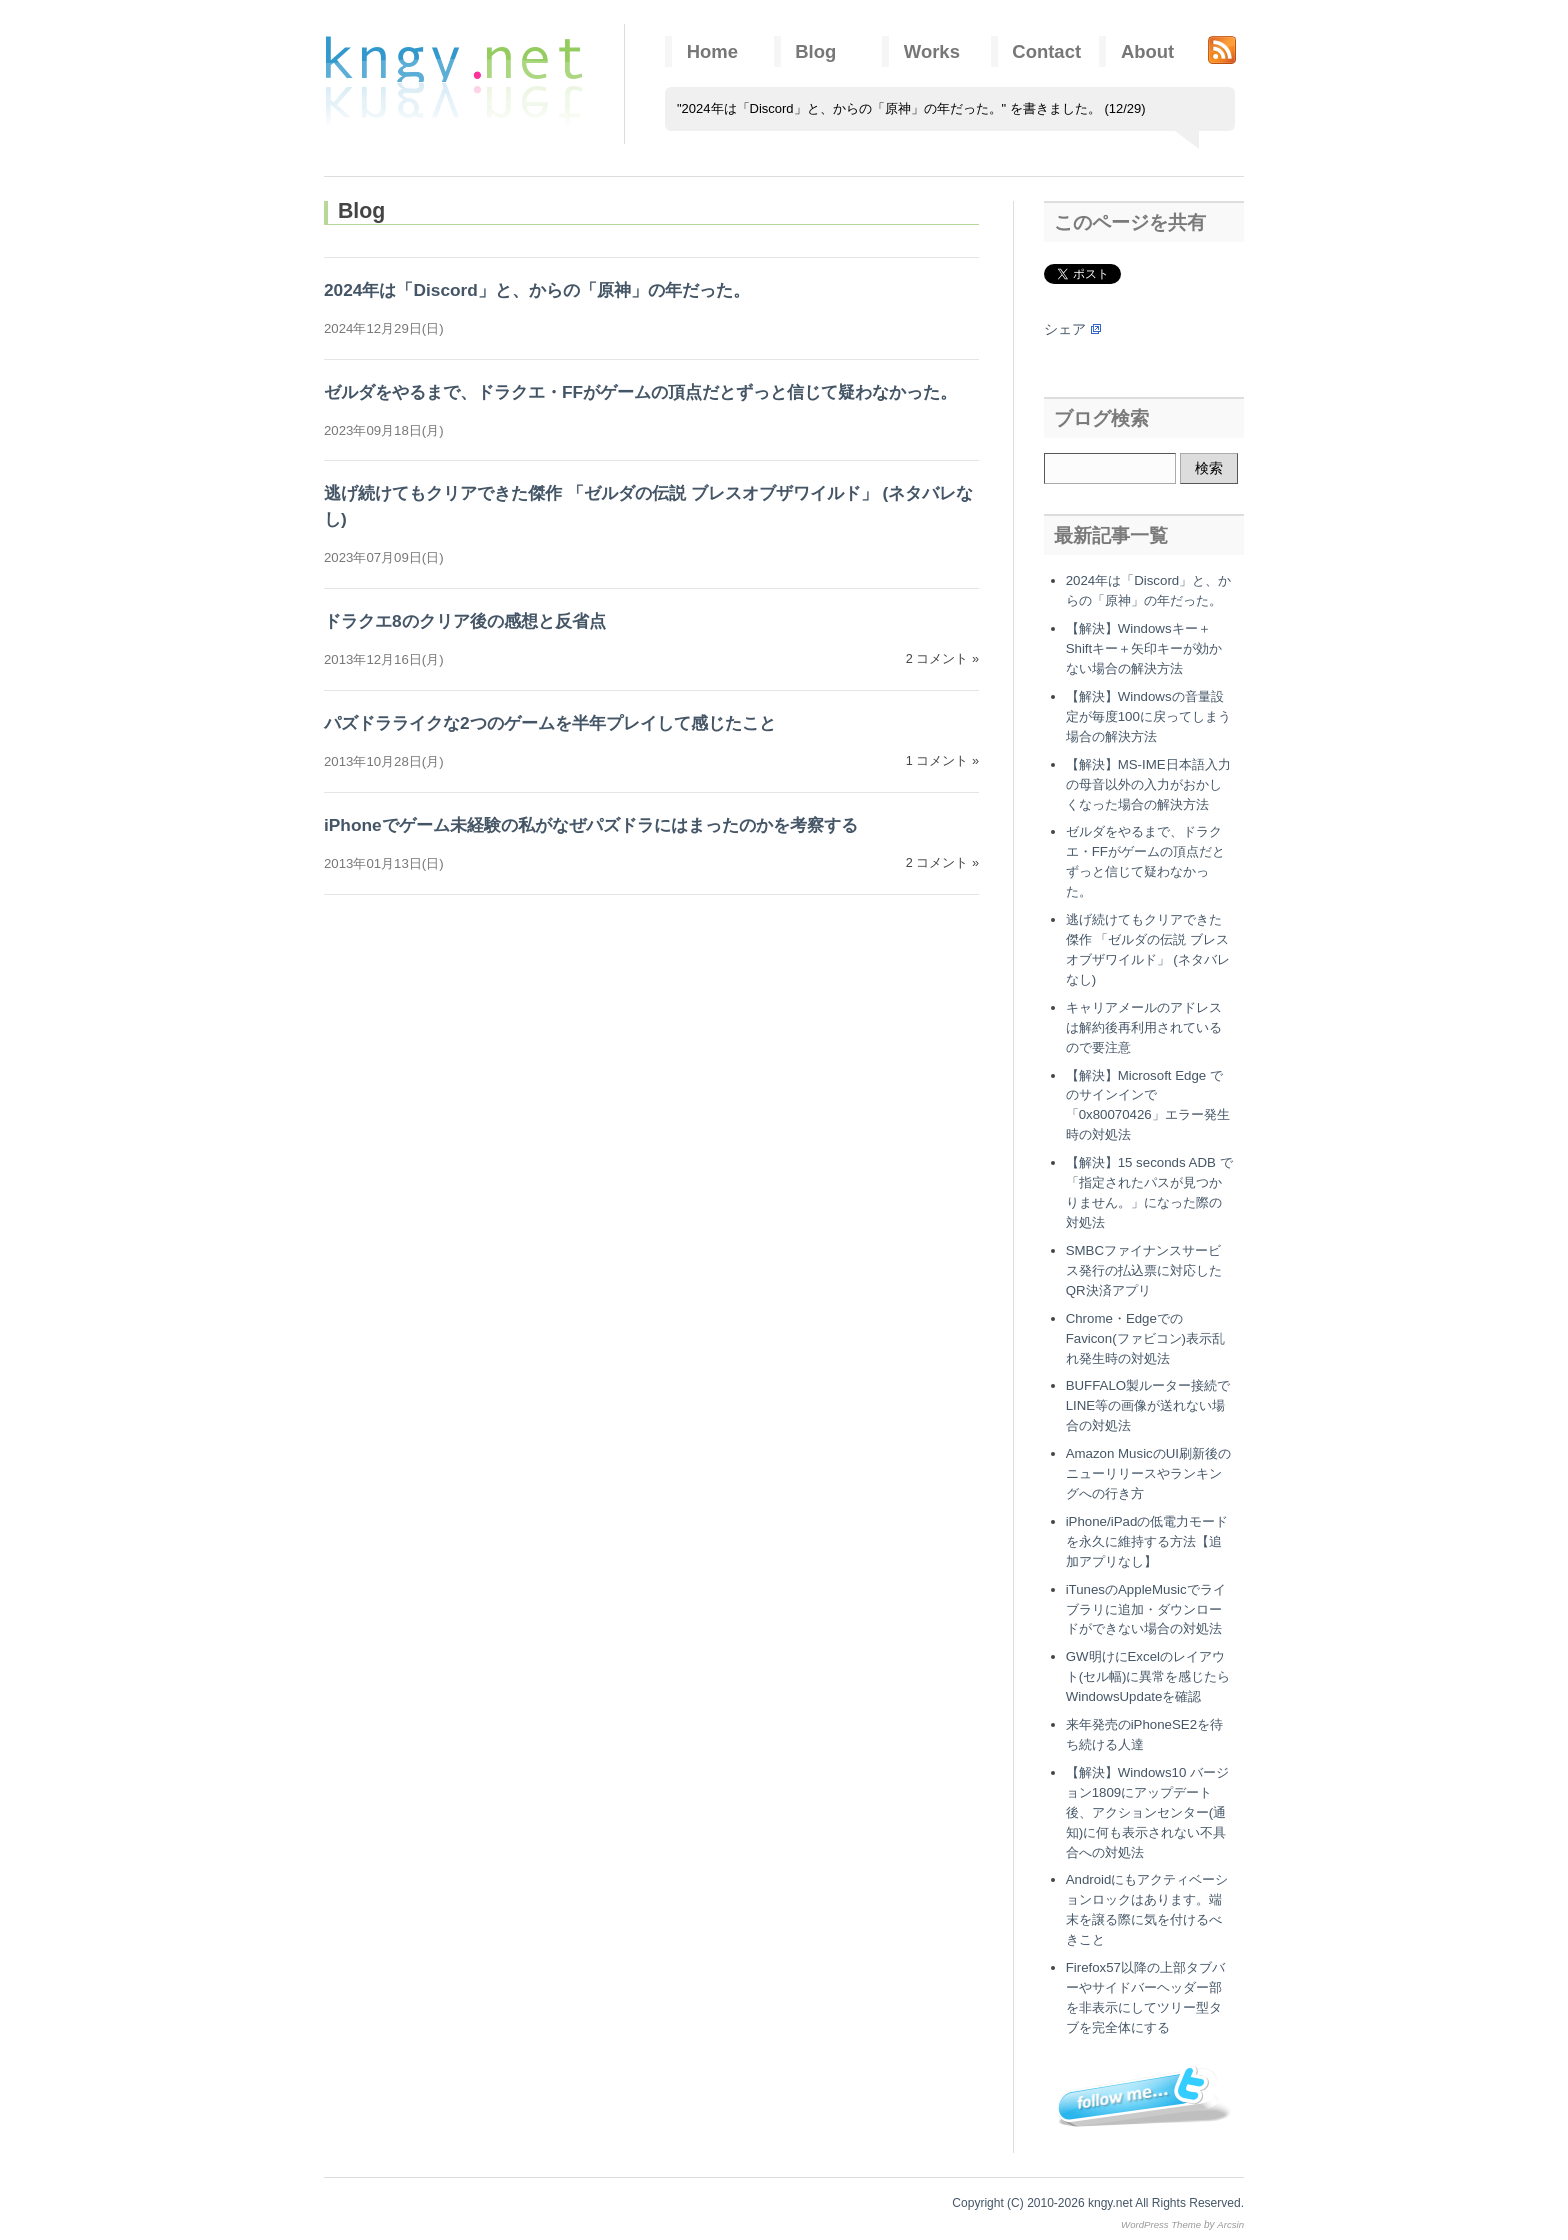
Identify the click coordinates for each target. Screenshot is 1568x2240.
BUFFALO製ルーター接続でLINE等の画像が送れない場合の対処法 (1148, 1405)
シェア (1065, 329)
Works (932, 51)
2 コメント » (942, 659)
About (1147, 51)
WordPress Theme (1161, 2224)
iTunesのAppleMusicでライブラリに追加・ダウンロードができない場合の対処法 (1146, 1609)
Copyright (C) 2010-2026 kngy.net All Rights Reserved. (1098, 2203)
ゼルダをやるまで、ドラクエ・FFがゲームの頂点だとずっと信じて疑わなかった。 (640, 392)
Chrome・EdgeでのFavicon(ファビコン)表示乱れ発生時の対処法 (1145, 1338)
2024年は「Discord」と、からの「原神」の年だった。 (537, 290)
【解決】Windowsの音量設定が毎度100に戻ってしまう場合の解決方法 (1148, 716)
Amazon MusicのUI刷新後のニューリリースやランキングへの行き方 (1148, 1473)
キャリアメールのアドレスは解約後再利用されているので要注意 (1144, 1027)
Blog (815, 51)
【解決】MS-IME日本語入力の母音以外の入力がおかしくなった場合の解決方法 (1148, 784)
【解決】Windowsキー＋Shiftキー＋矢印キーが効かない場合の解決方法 (1144, 648)
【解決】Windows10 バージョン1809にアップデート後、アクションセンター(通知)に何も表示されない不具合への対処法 (1147, 1812)
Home (712, 51)
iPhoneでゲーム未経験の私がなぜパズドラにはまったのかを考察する (591, 825)
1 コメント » (942, 761)
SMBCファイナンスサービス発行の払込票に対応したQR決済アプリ (1144, 1270)
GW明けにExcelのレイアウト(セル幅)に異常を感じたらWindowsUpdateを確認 (1148, 1676)
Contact (1046, 51)
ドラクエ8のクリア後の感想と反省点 (465, 621)
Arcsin (1230, 2224)
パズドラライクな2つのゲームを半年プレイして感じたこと (550, 723)
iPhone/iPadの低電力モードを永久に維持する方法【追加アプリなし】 (1147, 1541)
